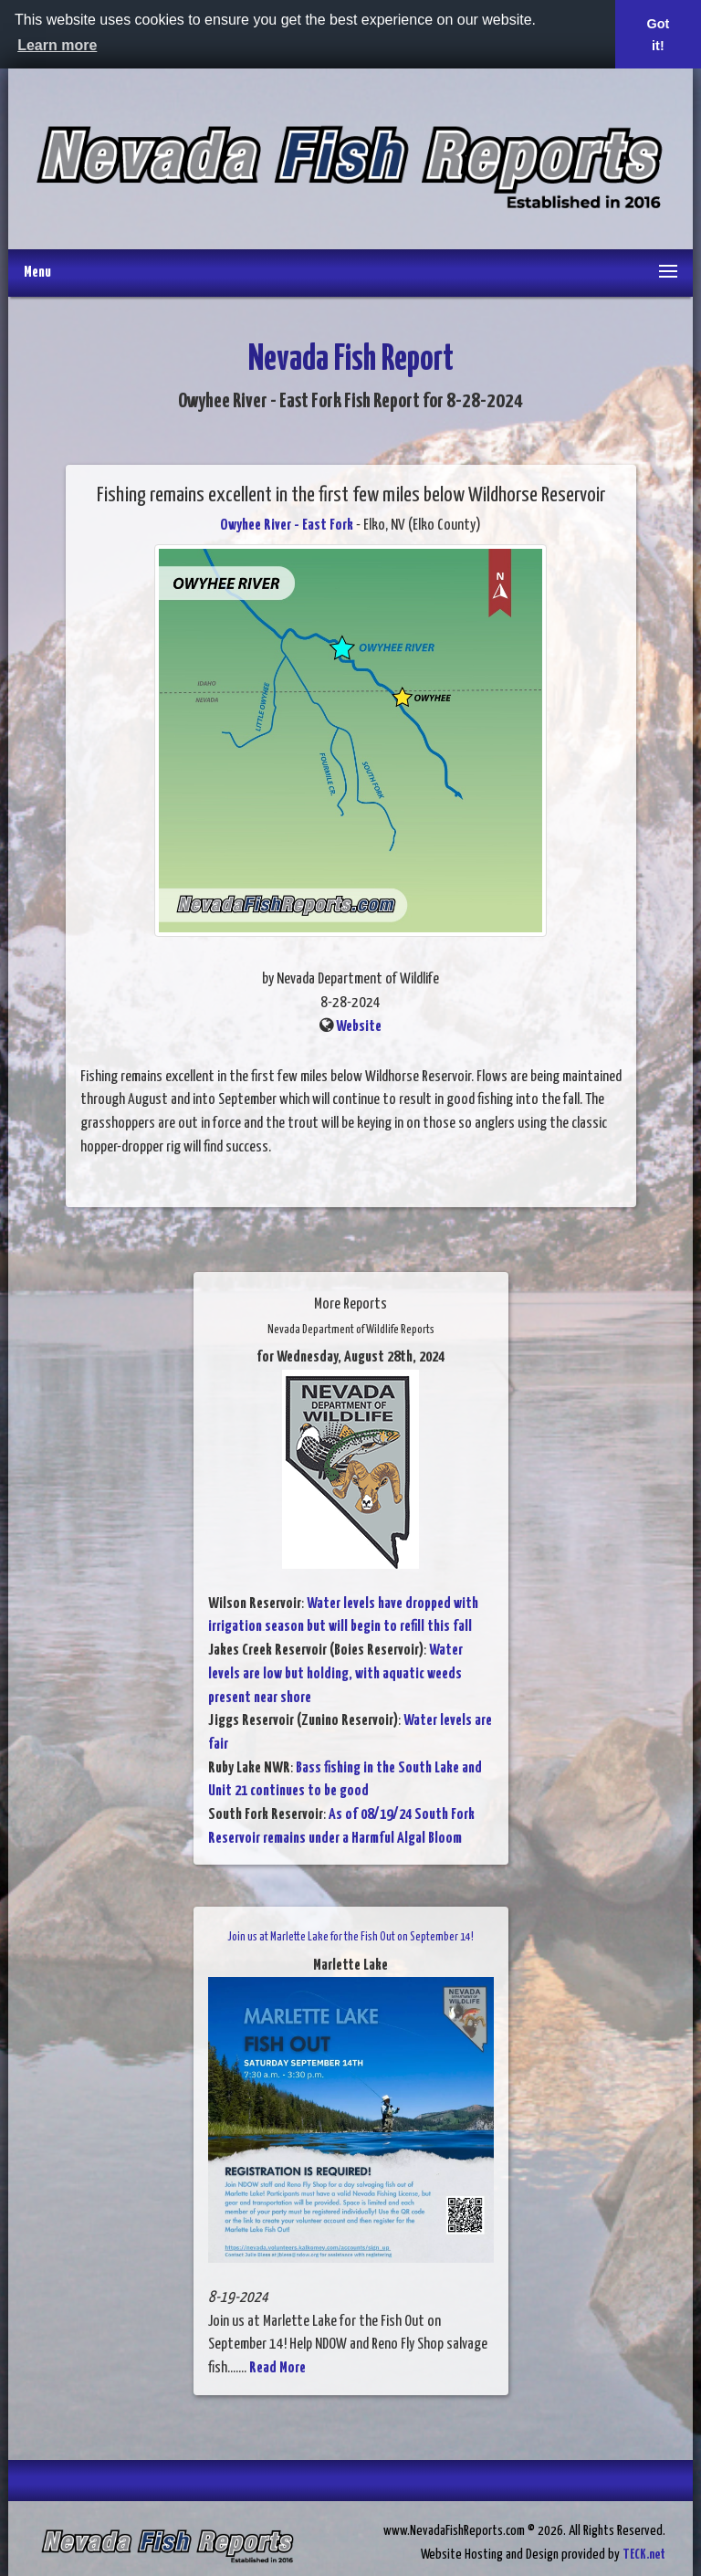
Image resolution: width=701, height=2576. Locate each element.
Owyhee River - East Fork (286, 525)
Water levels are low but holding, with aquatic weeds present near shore (335, 1674)
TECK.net (644, 2554)
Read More (277, 2368)
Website (359, 1027)
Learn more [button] (57, 45)
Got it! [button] (658, 34)
